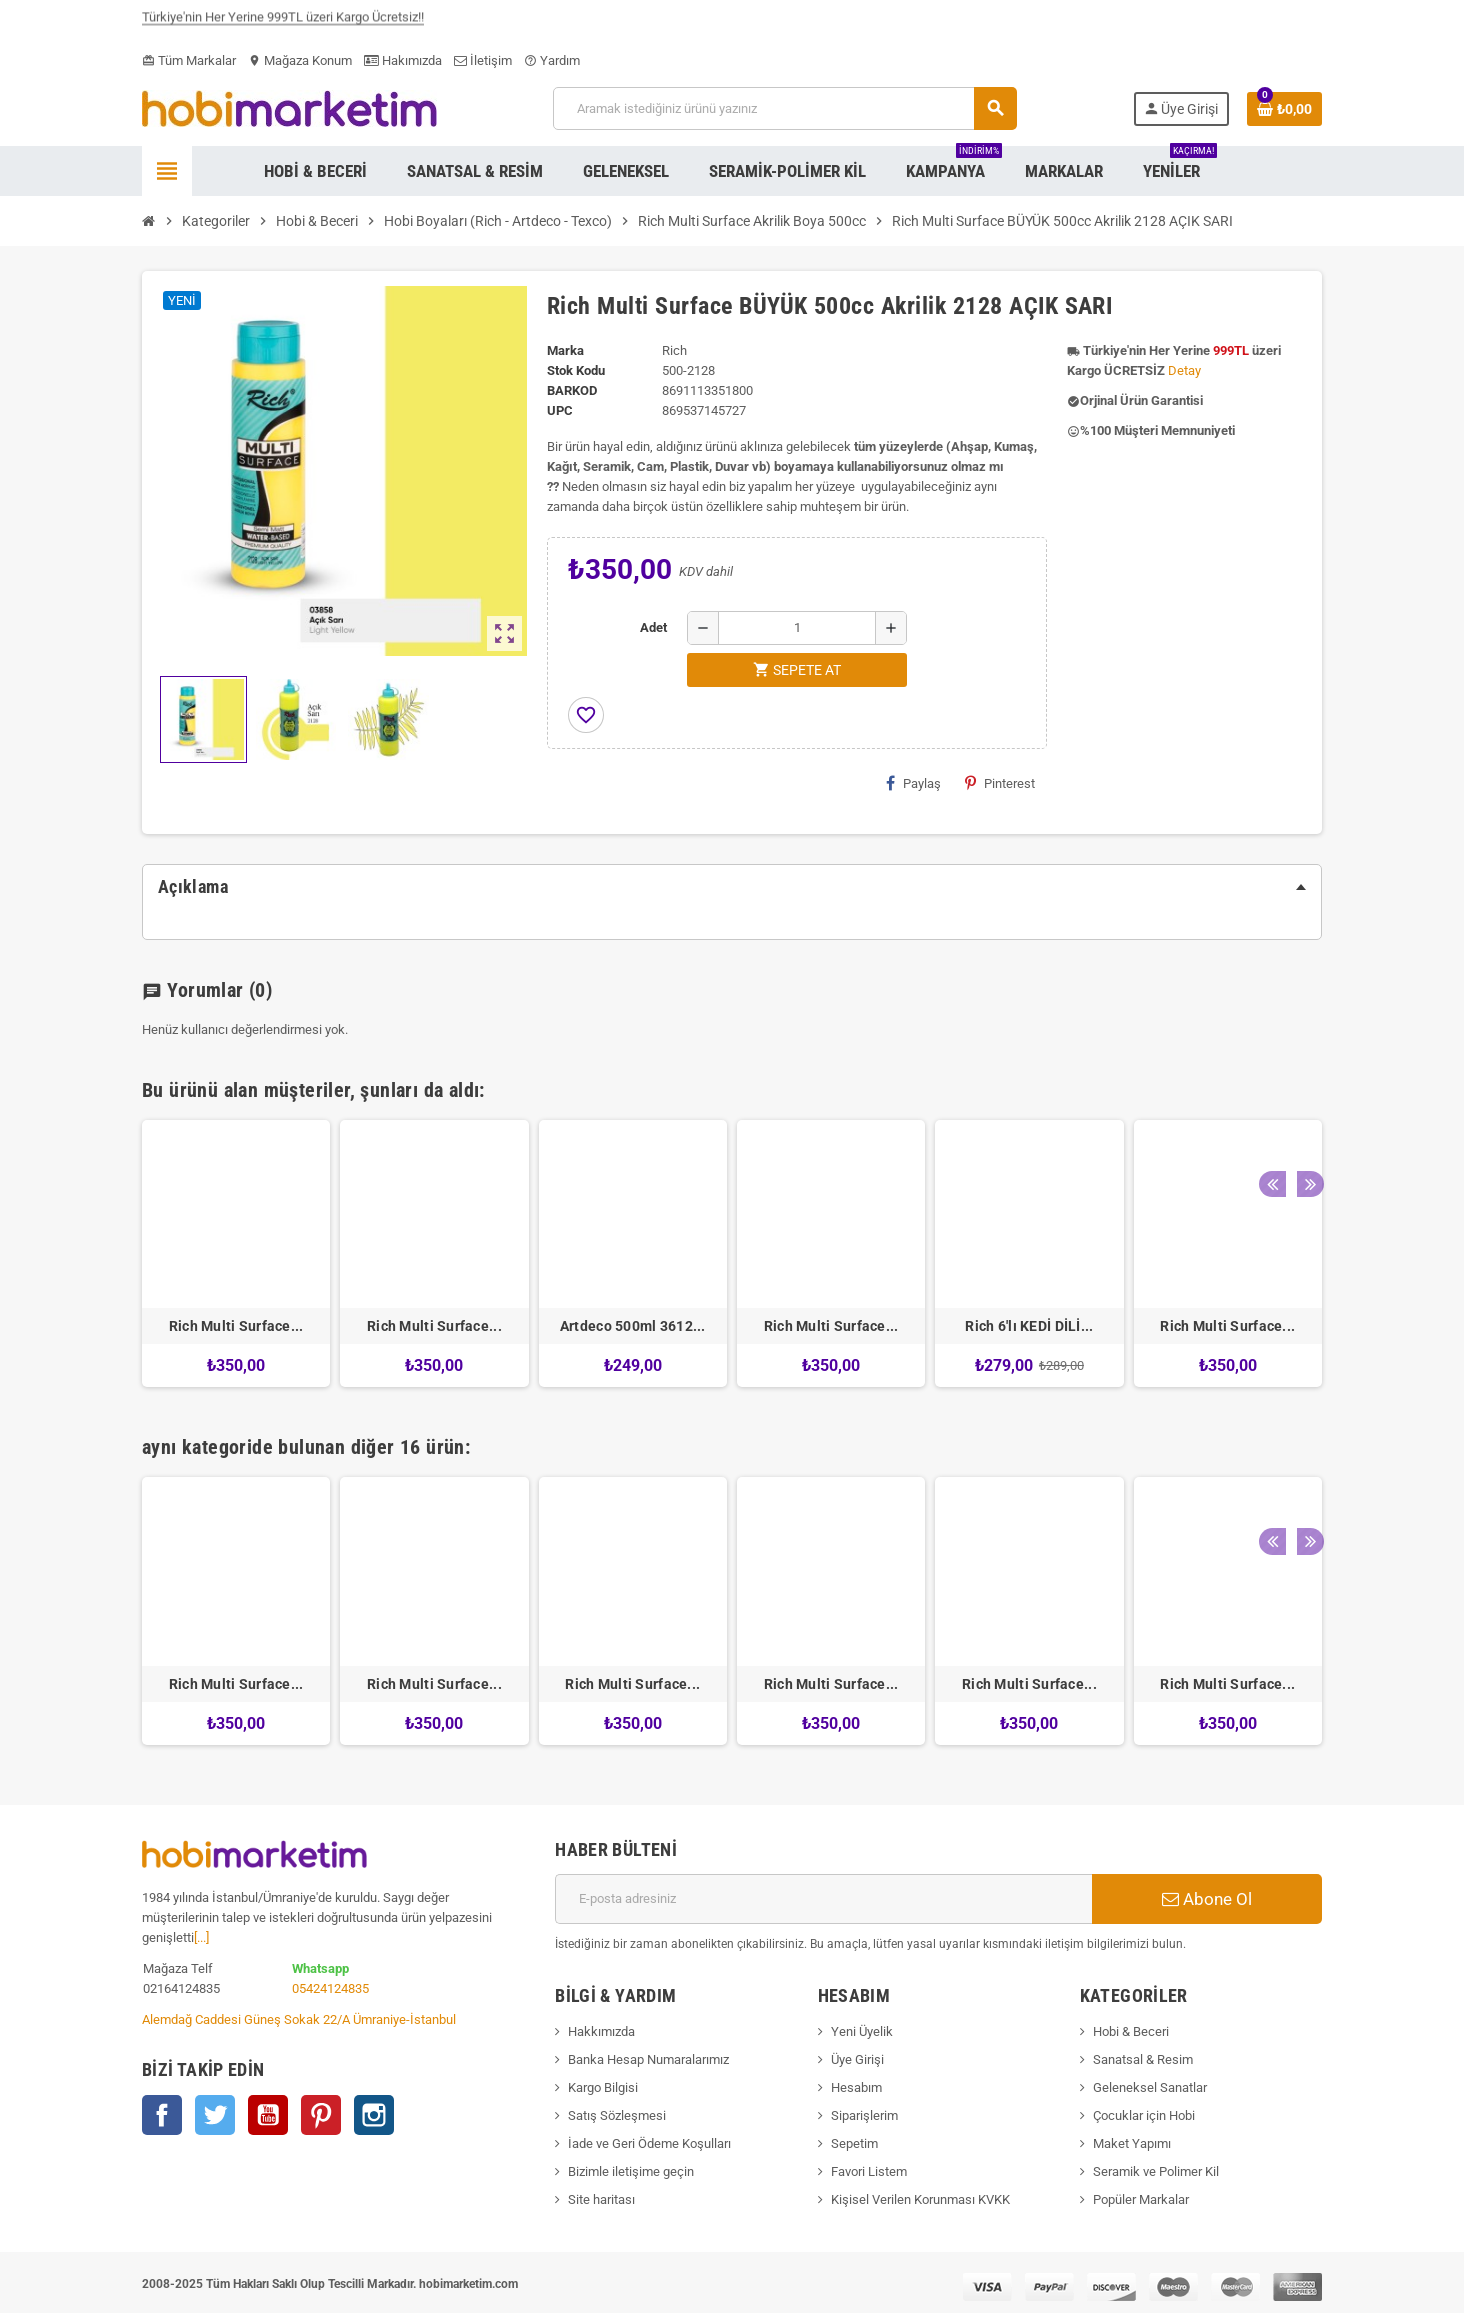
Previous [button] (1271, 1085)
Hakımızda (403, 60)
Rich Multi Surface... (236, 1326)
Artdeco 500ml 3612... (633, 1326)
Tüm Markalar (189, 60)
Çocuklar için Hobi (1144, 2115)
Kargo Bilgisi (603, 2087)
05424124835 (330, 1988)
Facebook (162, 2115)
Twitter (215, 2115)
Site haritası (601, 2199)
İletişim (483, 60)
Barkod (572, 390)
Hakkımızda (601, 2031)
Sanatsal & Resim (1143, 2059)
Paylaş (913, 783)
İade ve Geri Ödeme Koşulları (649, 2143)
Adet (653, 627)
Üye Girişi (857, 2059)
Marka (565, 350)
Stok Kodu (576, 370)
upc (560, 410)
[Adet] (797, 628)
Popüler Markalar (1141, 2199)
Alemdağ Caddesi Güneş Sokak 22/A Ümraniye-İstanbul (299, 2019)
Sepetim (854, 2143)
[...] (201, 1937)
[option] (236, 1253)
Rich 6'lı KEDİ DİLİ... (1029, 1326)
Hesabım (856, 2087)
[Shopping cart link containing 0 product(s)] (1284, 109)
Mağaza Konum (300, 60)
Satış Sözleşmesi (617, 2115)
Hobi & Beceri (1131, 2031)
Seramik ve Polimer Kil (1156, 2171)
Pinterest (1000, 783)
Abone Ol (1207, 1899)
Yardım (552, 60)
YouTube (268, 2115)
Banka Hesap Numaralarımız (648, 2059)
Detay (1184, 370)
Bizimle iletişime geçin (631, 2171)
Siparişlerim (864, 2115)
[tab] (732, 887)
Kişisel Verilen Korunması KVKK (920, 2199)
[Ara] (784, 108)
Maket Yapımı (1132, 2143)
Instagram (374, 2115)
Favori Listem (869, 2171)
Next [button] (1302, 1085)
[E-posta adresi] (823, 1899)
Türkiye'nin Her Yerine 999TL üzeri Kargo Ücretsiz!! (283, 23)
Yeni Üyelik (862, 2031)
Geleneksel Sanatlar (1150, 2087)
